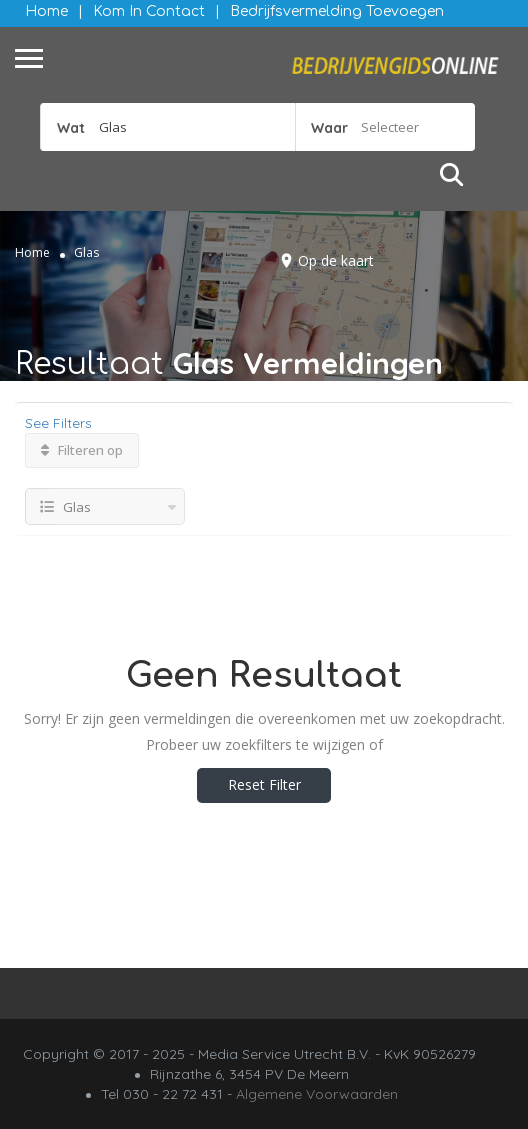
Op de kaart (336, 260)
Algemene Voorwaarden (317, 1094)
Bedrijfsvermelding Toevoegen (337, 11)
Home (46, 11)
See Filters (58, 423)
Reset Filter (264, 784)
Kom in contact (149, 11)
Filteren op (82, 450)
